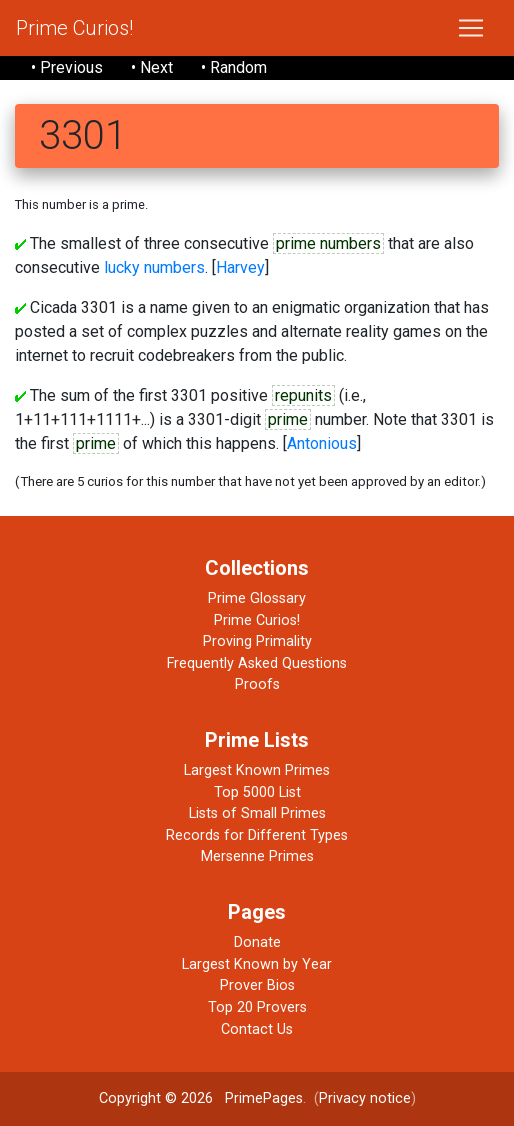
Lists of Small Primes (257, 813)
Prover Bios (257, 985)
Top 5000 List (257, 792)
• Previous (67, 67)
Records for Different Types (257, 835)
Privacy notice (365, 1098)
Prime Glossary (257, 598)
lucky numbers (154, 267)
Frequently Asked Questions (257, 663)
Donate (257, 942)
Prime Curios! (74, 28)
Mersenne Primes (257, 856)
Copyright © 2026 (156, 1098)
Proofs (257, 684)
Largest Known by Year (257, 964)
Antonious (322, 443)
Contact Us (257, 1029)
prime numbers (328, 243)
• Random (234, 67)
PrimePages (264, 1098)
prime (288, 419)
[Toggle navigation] (471, 28)
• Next (152, 67)
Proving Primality (257, 641)
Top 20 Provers (257, 1007)
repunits (303, 395)
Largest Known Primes (257, 770)
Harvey (240, 267)
